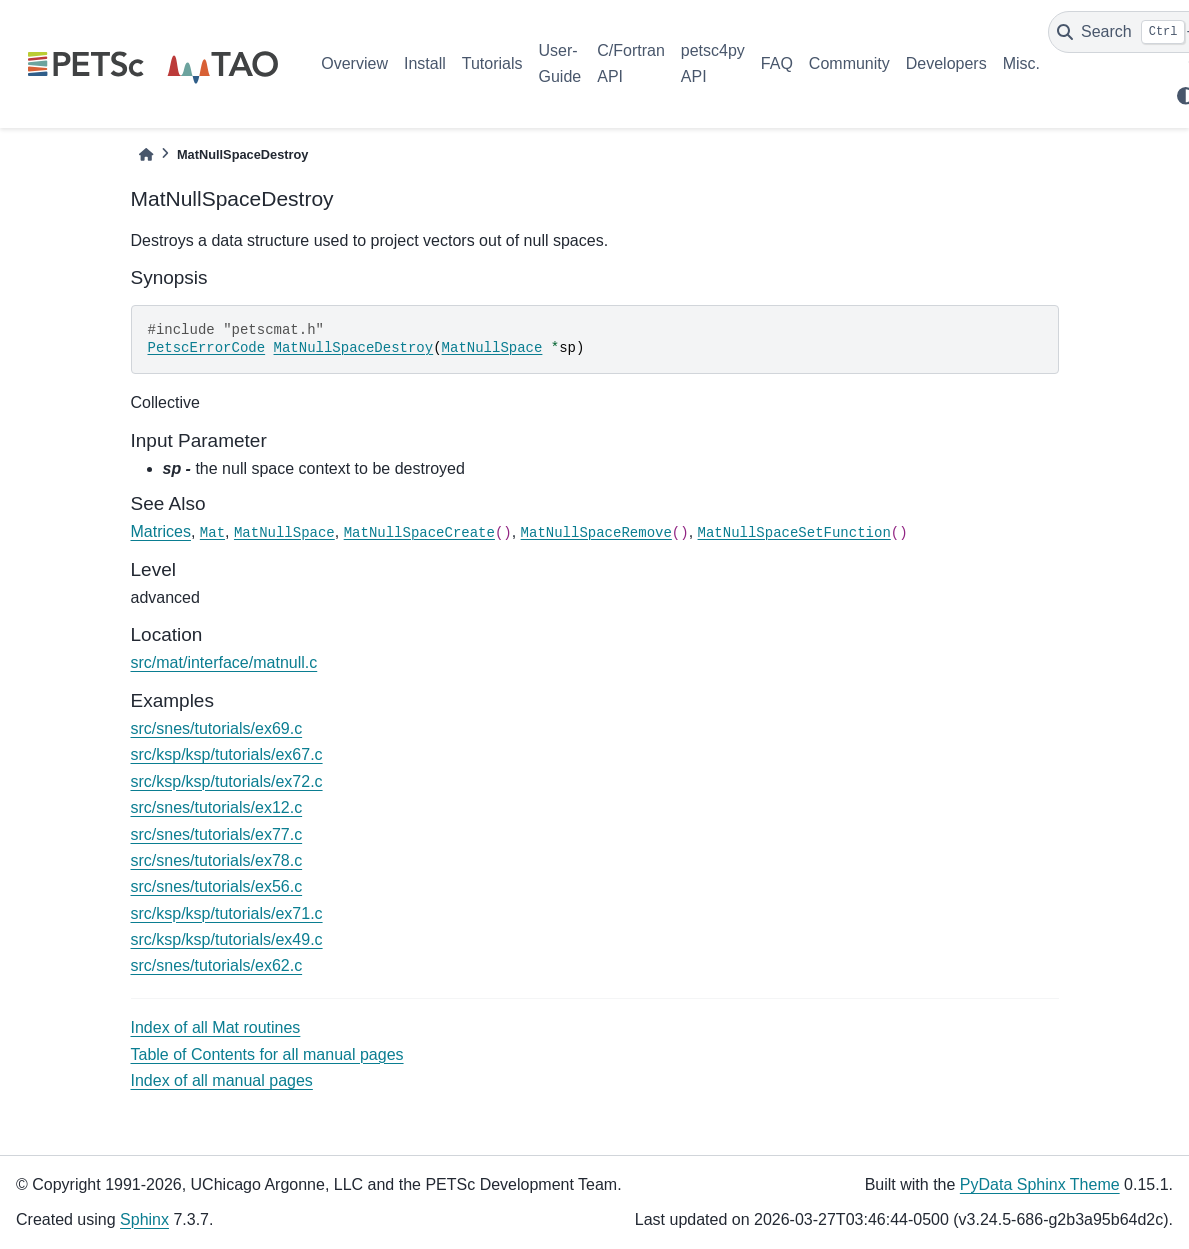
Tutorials (492, 63)
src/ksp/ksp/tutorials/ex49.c (227, 939)
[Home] (146, 154)
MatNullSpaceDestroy (354, 348)
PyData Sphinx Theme (1040, 1184)
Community (849, 63)
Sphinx (144, 1219)
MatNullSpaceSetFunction (794, 533)
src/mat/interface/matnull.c (224, 662)
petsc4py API (713, 63)
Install (425, 63)
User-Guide (560, 63)
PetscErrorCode (207, 348)
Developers (946, 63)
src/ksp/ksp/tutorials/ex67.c (227, 754)
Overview (354, 63)
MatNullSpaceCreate (419, 533)
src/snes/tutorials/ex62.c (217, 965)
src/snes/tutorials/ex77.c (217, 834)
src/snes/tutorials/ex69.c (217, 728)
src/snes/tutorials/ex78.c (217, 860)
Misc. (1021, 63)
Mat (212, 533)
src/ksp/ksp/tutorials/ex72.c (227, 781)
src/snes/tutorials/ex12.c (217, 807)
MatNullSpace (492, 348)
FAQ (777, 63)
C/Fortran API (631, 63)
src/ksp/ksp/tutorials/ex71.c (227, 913)
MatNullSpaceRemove (596, 533)
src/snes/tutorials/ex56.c (217, 886)
